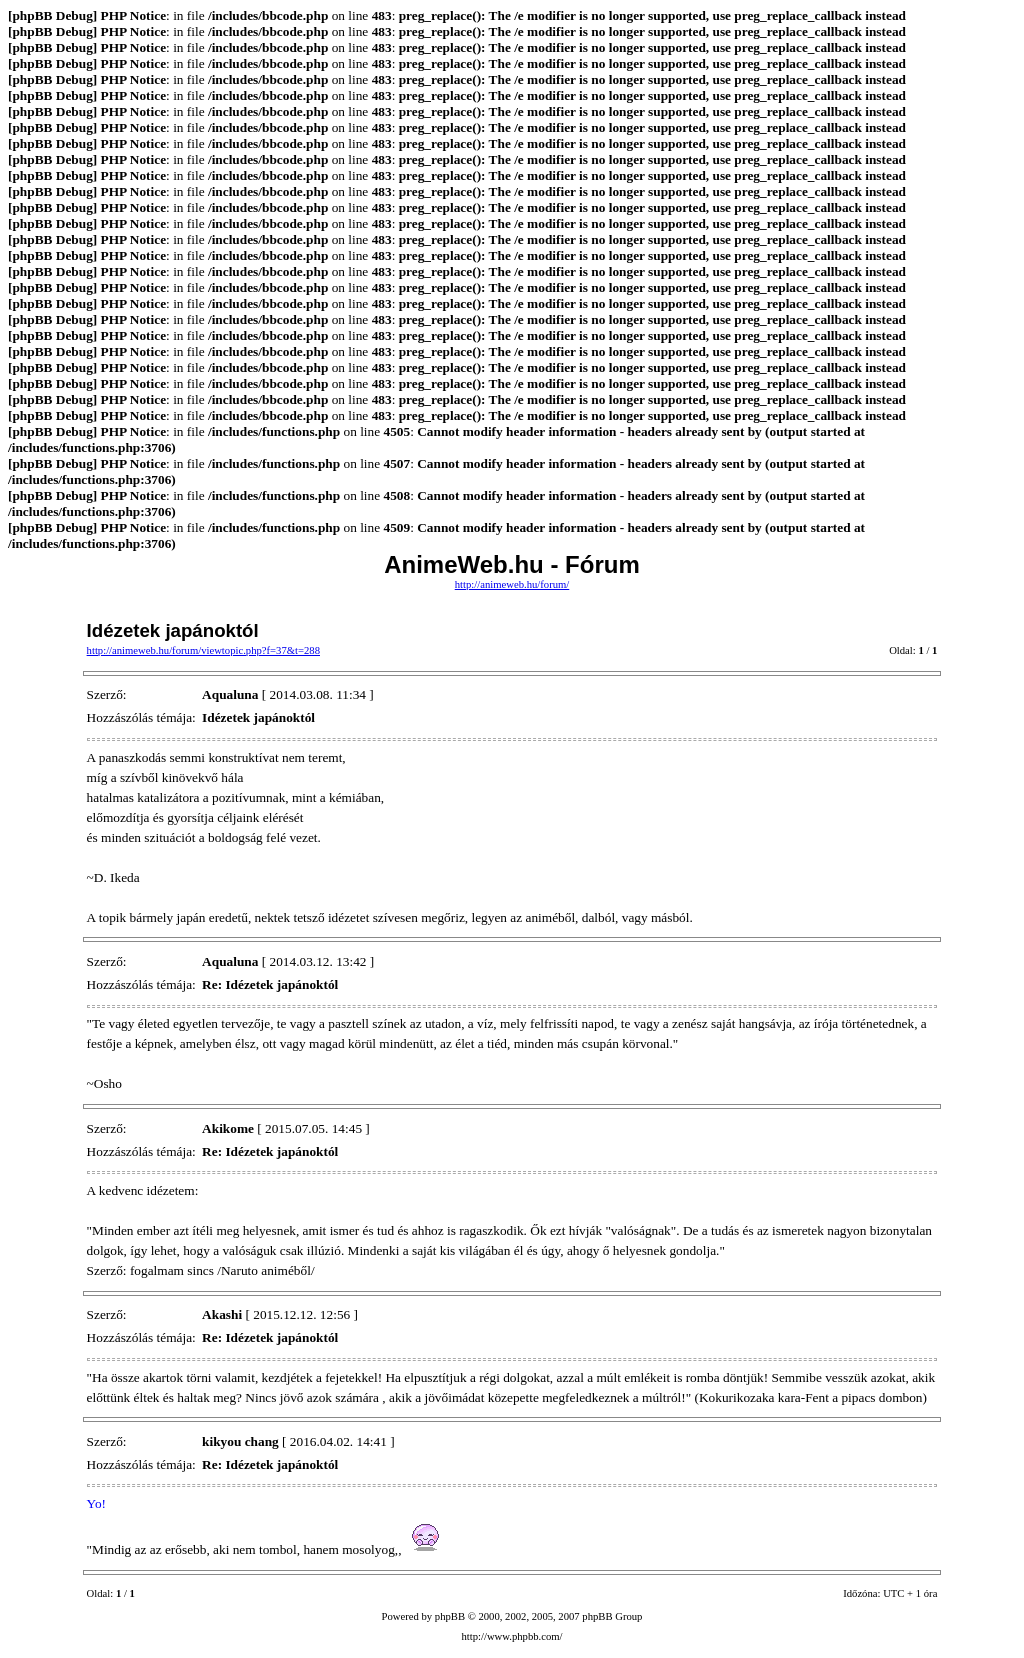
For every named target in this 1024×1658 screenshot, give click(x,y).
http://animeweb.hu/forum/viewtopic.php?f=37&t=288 (203, 650)
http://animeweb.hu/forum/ (512, 584)
